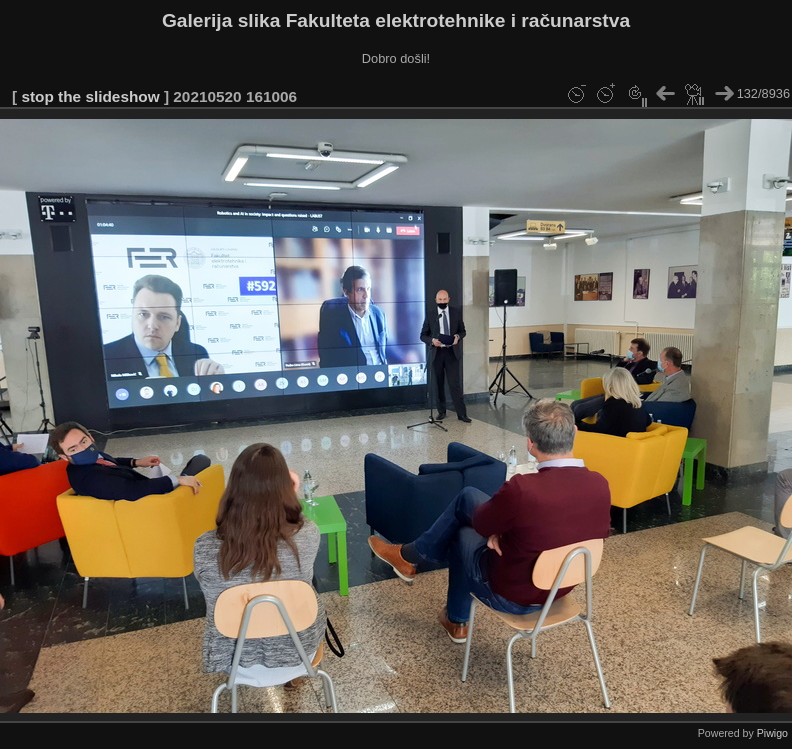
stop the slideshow (90, 96)
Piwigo (772, 733)
